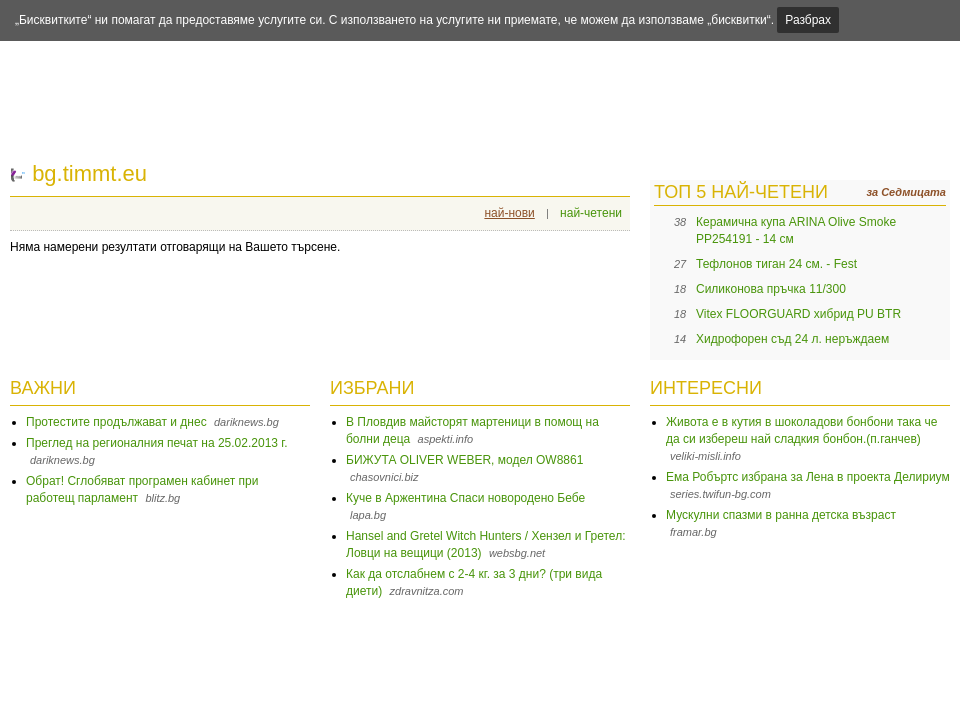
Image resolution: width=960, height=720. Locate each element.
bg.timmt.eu (89, 173)
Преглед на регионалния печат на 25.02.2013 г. (157, 443)
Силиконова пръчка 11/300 (771, 289)
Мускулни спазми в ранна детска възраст (781, 515)
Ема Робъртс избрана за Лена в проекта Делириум (808, 477)
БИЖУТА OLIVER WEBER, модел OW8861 (464, 460)
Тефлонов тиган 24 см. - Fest (776, 264)
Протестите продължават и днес (116, 422)
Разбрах (808, 20)
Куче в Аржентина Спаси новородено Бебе (465, 498)
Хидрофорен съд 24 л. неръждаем (792, 339)
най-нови (509, 213)
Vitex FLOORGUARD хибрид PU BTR (798, 314)
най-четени (591, 213)
